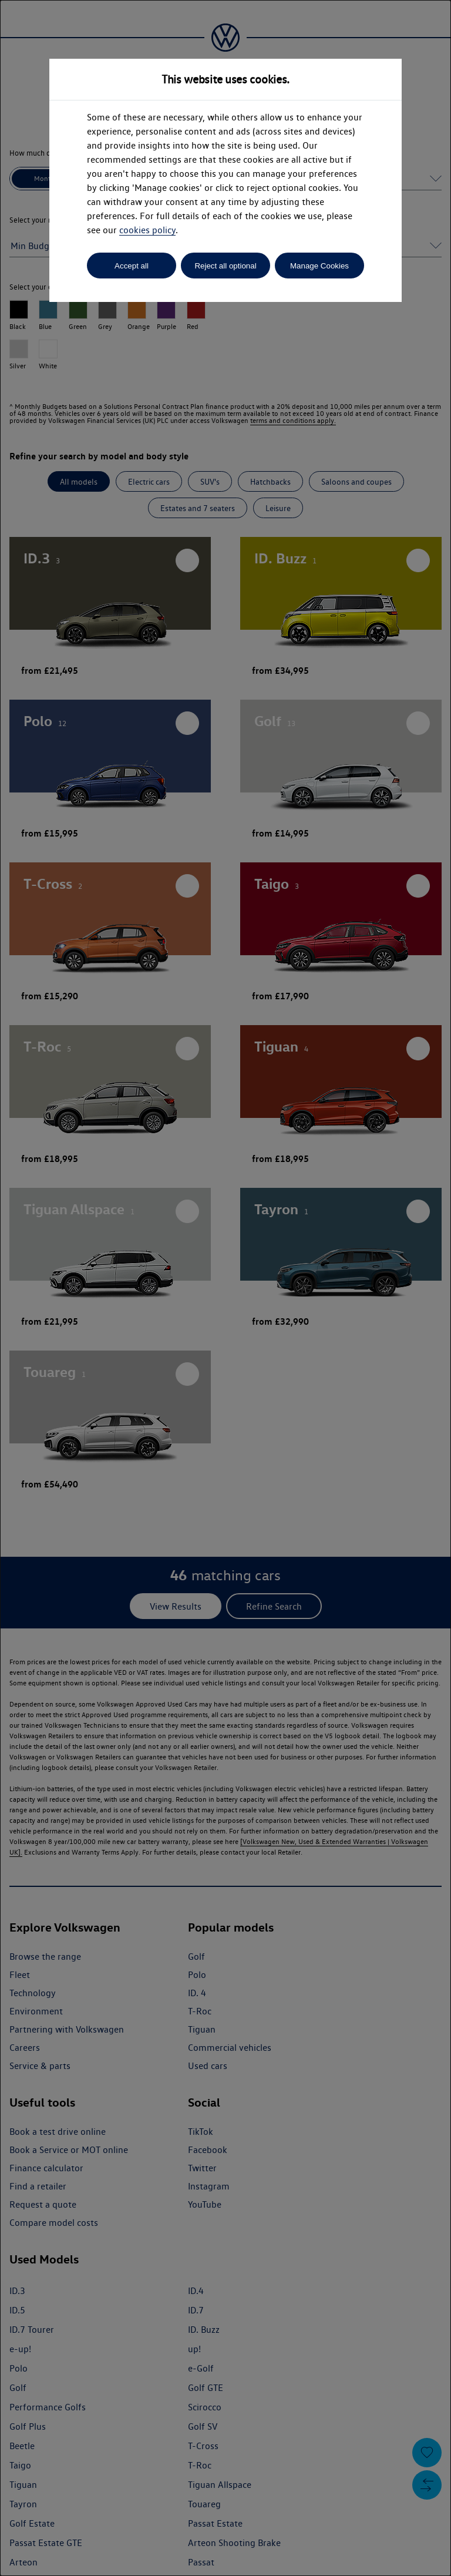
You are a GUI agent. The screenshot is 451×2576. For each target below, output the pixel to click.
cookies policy (147, 230)
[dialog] (225, 1288)
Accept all (132, 265)
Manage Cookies (319, 265)
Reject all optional (225, 265)
